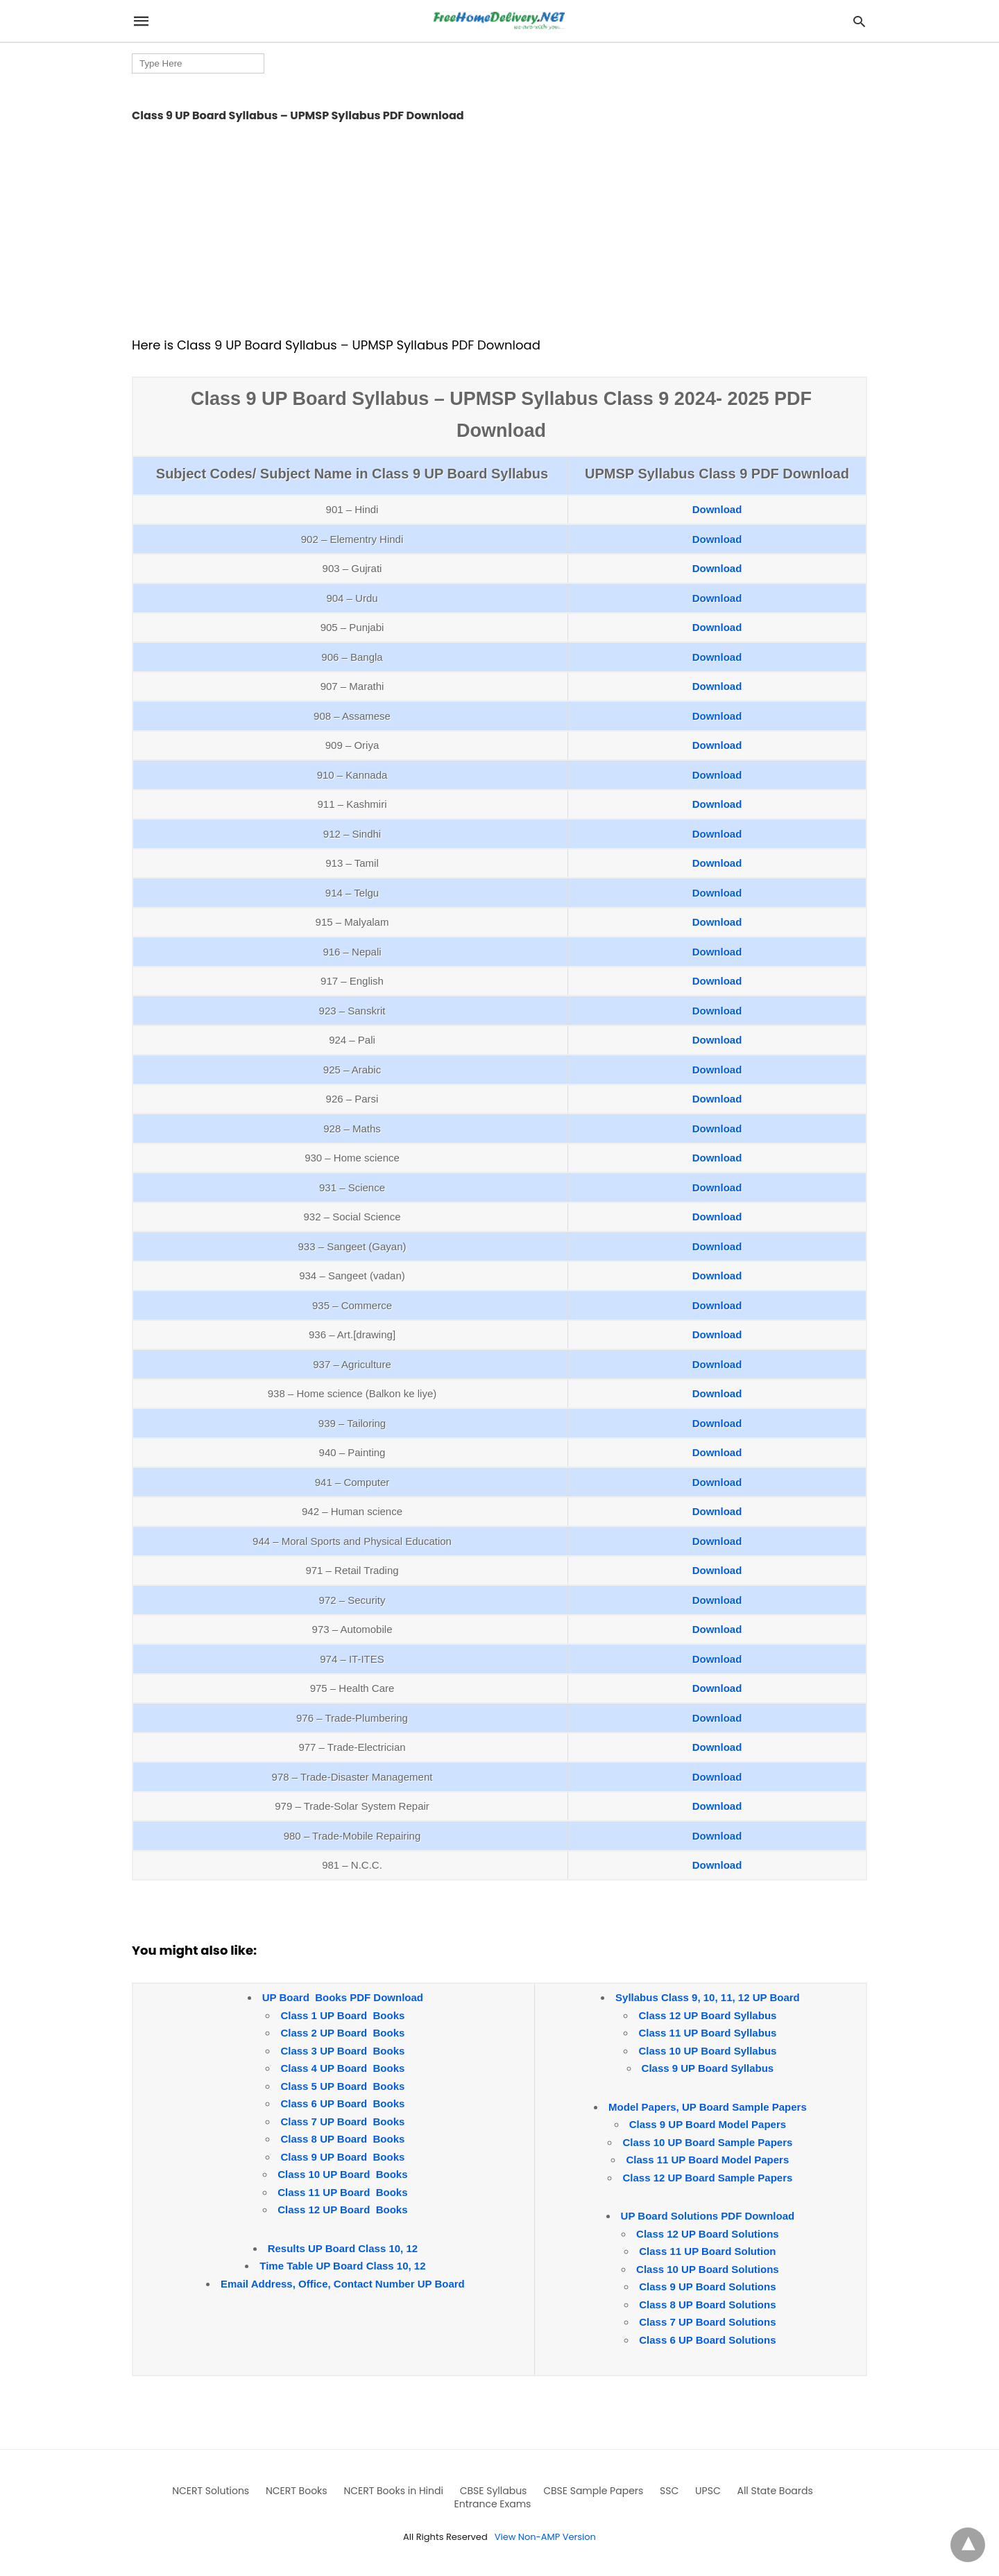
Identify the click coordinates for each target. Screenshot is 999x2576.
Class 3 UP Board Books (342, 2051)
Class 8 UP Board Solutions (707, 2304)
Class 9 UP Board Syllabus (708, 2068)
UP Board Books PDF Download (342, 1997)
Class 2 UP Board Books (342, 2033)
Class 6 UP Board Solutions (707, 2340)
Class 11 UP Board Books (342, 2192)
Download (717, 509)
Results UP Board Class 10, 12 (343, 2248)
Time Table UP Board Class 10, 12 (342, 2266)
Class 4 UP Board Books (342, 2068)
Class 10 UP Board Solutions (707, 2269)
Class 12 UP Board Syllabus (707, 2015)
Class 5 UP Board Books (342, 2086)
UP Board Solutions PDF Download (708, 2216)
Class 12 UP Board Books (342, 2209)
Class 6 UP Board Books (342, 2103)
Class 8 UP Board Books (342, 2139)
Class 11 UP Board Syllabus (707, 2033)
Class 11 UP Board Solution (707, 2251)
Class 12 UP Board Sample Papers (707, 2178)
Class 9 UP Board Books (342, 2157)
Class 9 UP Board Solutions (707, 2286)
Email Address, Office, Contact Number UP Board (343, 2284)
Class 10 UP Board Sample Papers (707, 2142)
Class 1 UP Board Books (342, 2015)
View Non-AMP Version (545, 2536)
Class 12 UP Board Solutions (707, 2234)
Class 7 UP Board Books (342, 2121)
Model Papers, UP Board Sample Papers (707, 2107)
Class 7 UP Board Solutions (707, 2322)
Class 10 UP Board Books (342, 2174)
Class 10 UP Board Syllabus (707, 2051)
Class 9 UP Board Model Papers (707, 2124)
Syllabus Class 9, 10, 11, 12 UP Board (707, 1997)
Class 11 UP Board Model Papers (707, 2160)
